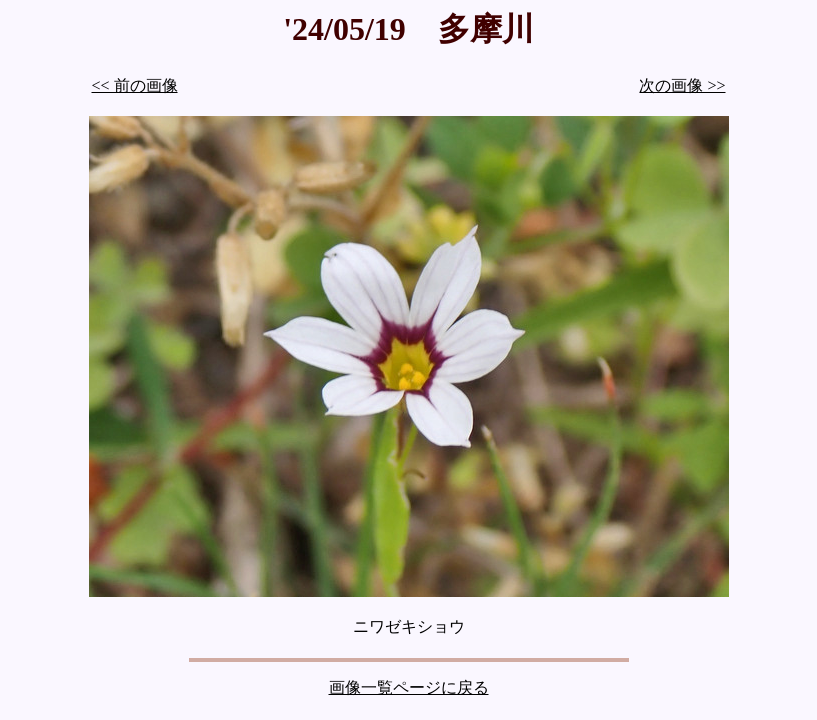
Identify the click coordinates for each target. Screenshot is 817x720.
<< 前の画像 (135, 85)
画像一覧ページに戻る (409, 687)
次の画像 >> (682, 85)
